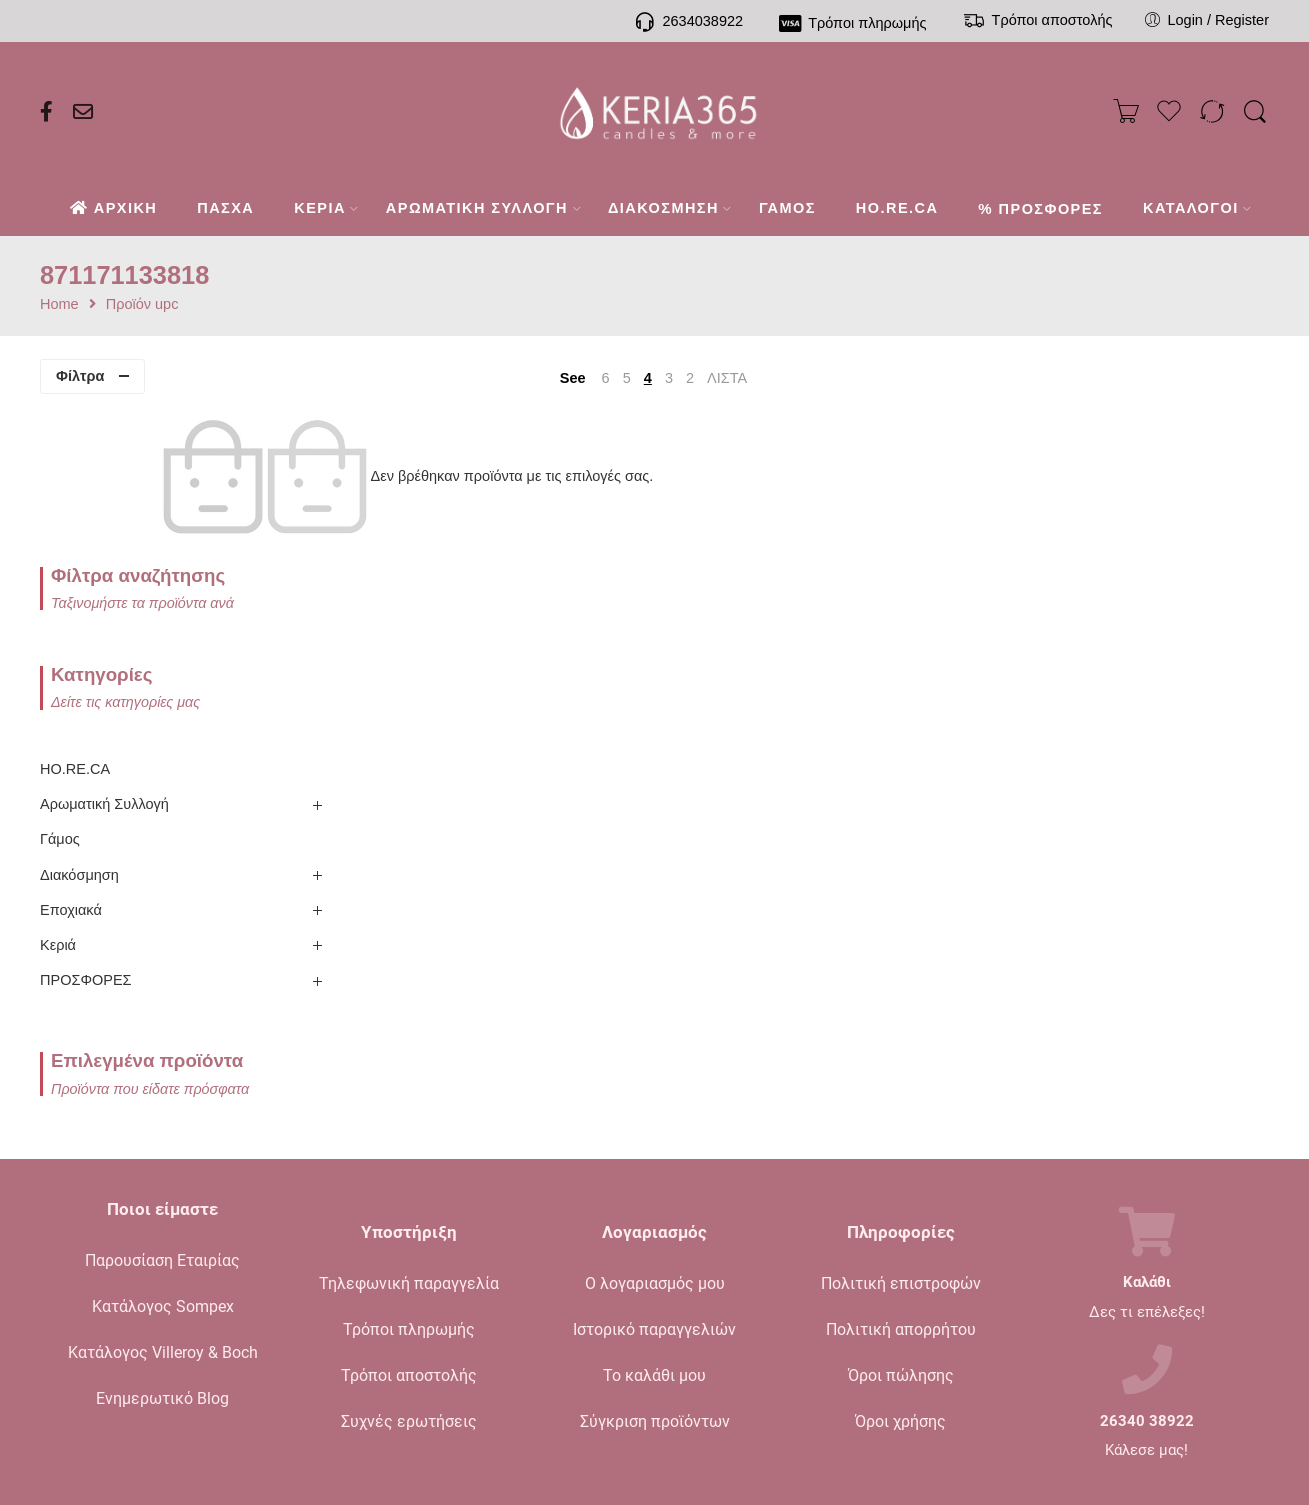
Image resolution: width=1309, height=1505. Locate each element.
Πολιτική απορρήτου (901, 1190)
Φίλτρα (80, 376)
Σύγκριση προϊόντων (655, 1282)
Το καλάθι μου (654, 1236)
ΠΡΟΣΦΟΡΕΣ (86, 842)
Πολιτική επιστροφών (901, 1144)
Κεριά (58, 807)
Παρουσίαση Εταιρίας (162, 1122)
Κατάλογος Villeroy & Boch (163, 1214)
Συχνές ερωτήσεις (409, 1282)
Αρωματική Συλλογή (104, 666)
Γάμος (60, 701)
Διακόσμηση (79, 736)
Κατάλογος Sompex (163, 1168)
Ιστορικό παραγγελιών (654, 1190)
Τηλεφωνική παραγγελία (409, 1144)
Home (59, 304)
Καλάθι (1147, 1144)
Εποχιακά (71, 771)
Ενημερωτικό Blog (162, 1260)
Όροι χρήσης (900, 1282)
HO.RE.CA (75, 631)
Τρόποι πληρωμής (409, 1190)
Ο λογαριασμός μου (655, 1144)
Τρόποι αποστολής (409, 1236)
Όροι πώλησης (901, 1236)
